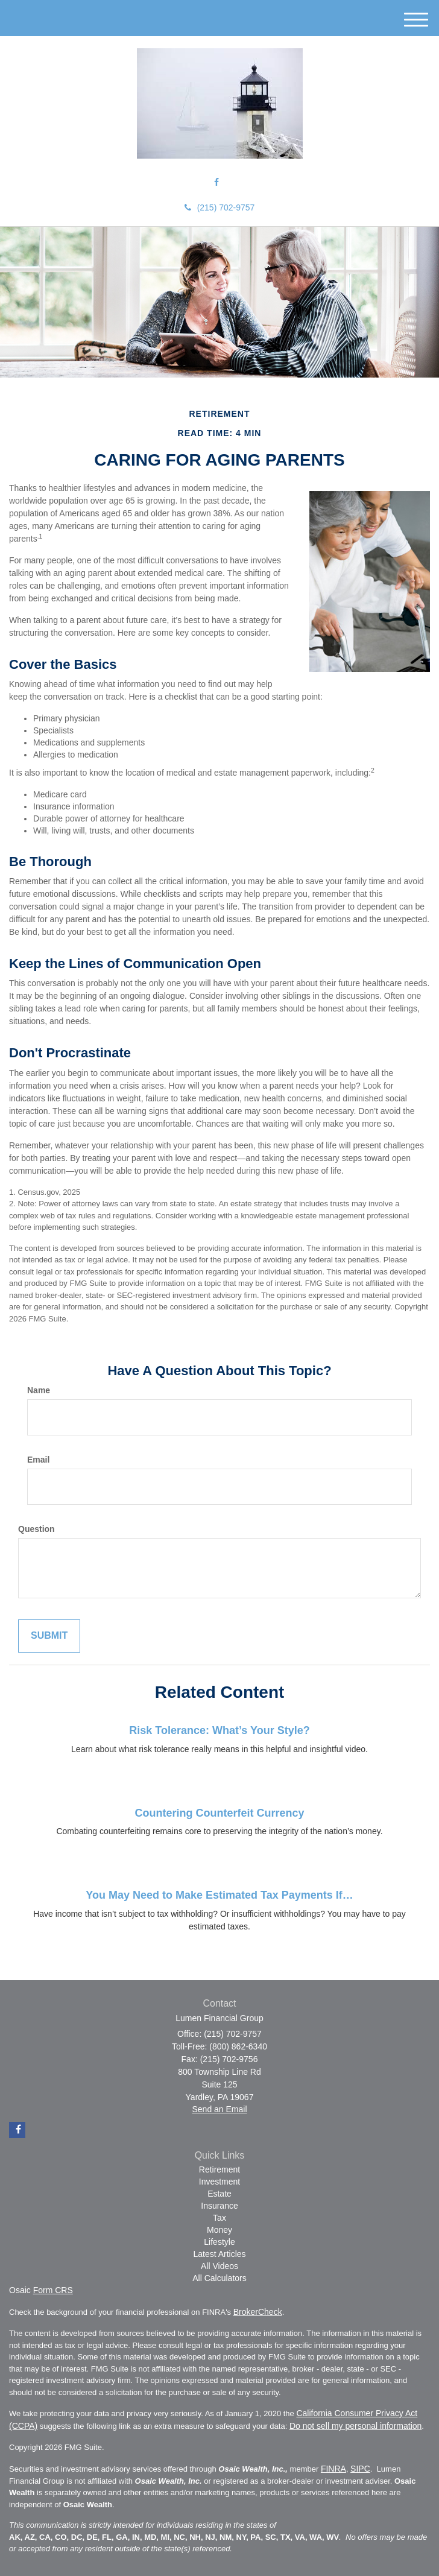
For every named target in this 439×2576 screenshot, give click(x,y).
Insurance (219, 2205)
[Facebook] (216, 182)
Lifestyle (219, 2242)
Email (38, 1459)
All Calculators (219, 2278)
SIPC (360, 2468)
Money (219, 2230)
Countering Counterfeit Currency (219, 1813)
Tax (219, 2218)
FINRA (333, 2468)
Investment (219, 2181)
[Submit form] (49, 1636)
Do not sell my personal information (355, 2426)
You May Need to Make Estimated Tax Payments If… (219, 1895)
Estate (219, 2193)
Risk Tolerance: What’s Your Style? (219, 1730)
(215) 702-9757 (220, 207)
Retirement (219, 2169)
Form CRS (53, 2290)
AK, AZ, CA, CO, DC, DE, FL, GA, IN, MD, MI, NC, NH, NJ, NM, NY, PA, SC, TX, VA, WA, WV (174, 2537)
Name (38, 1390)
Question (36, 1529)
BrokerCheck (257, 2312)
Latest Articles (219, 2254)
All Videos (219, 2266)
